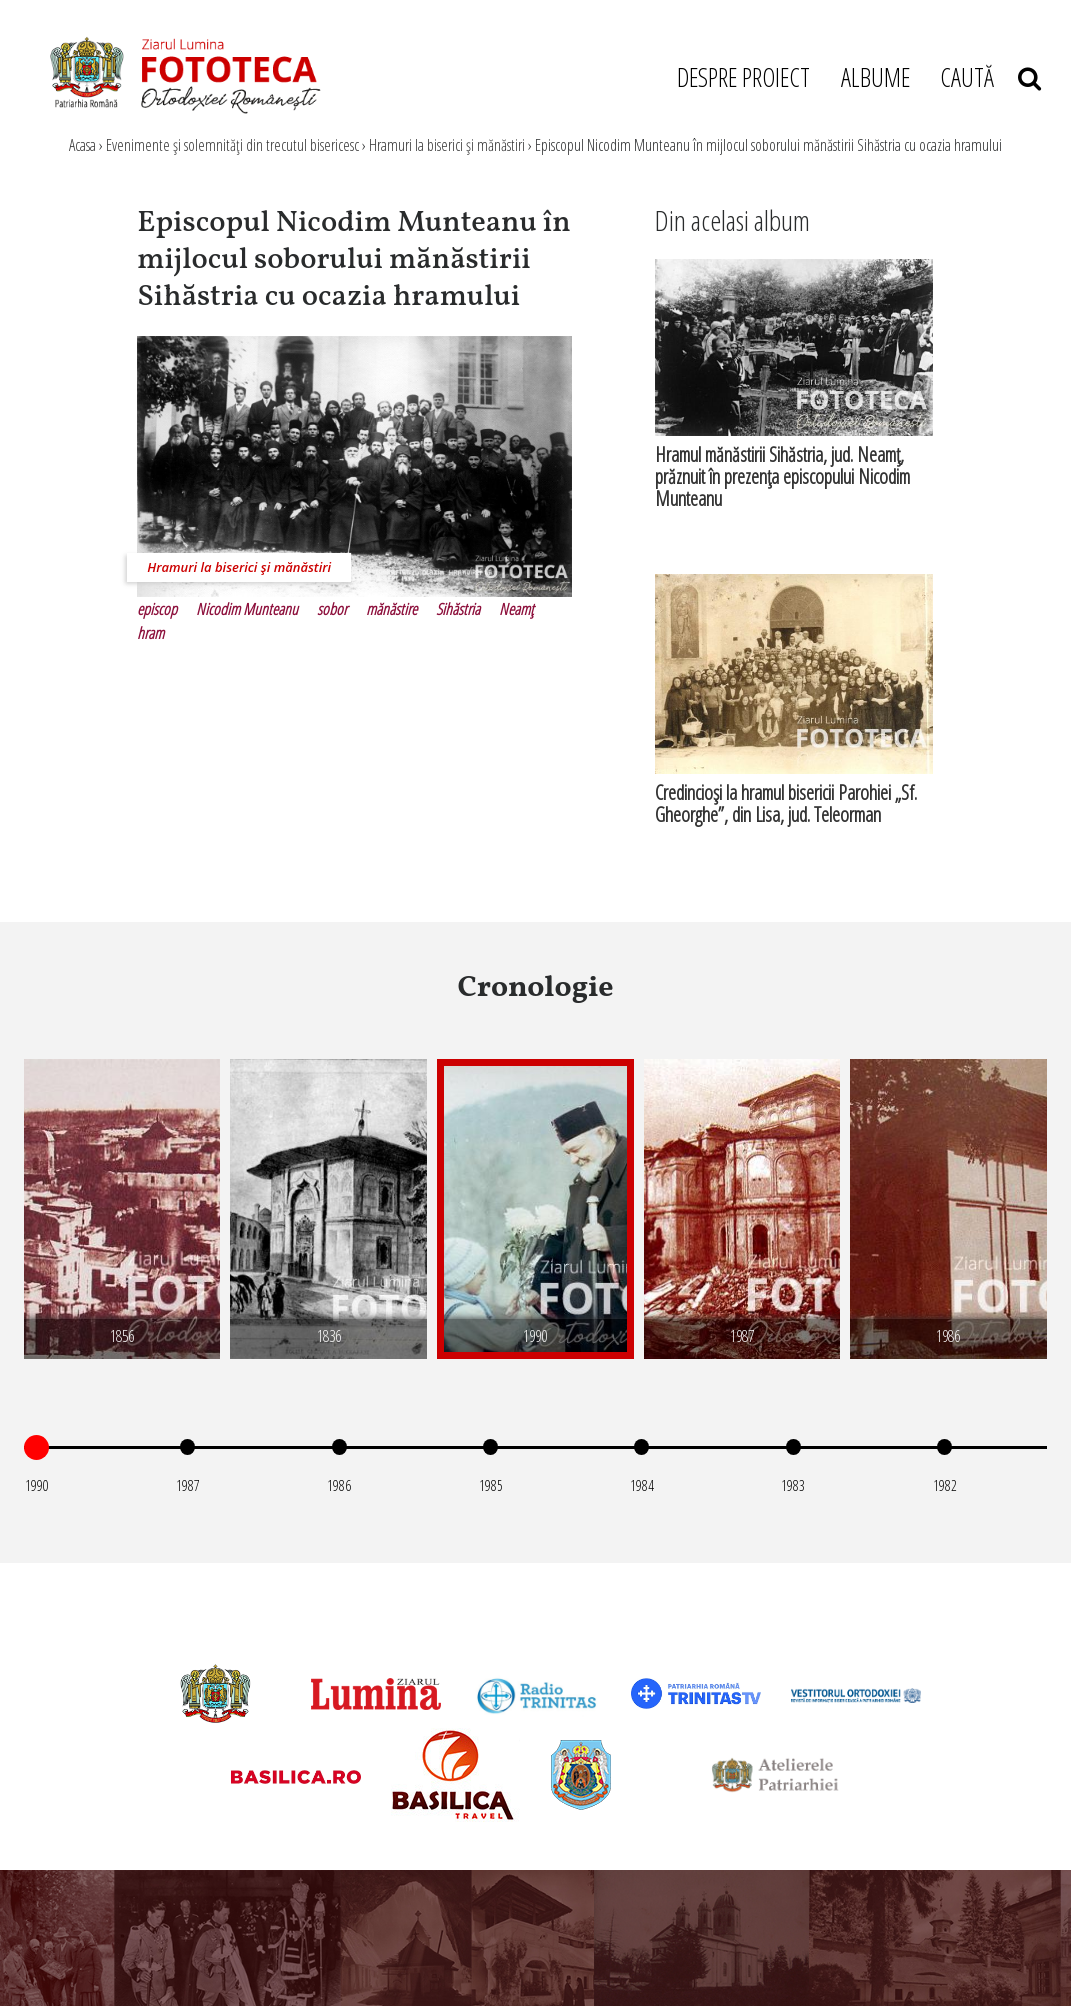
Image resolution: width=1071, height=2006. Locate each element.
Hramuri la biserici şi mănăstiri (447, 145)
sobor (332, 609)
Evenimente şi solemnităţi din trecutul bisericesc (232, 145)
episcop (157, 609)
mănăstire (391, 609)
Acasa (82, 145)
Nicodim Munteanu (247, 609)
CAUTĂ (990, 77)
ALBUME (875, 77)
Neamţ (516, 609)
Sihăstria (458, 609)
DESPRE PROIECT (743, 77)
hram (150, 633)
